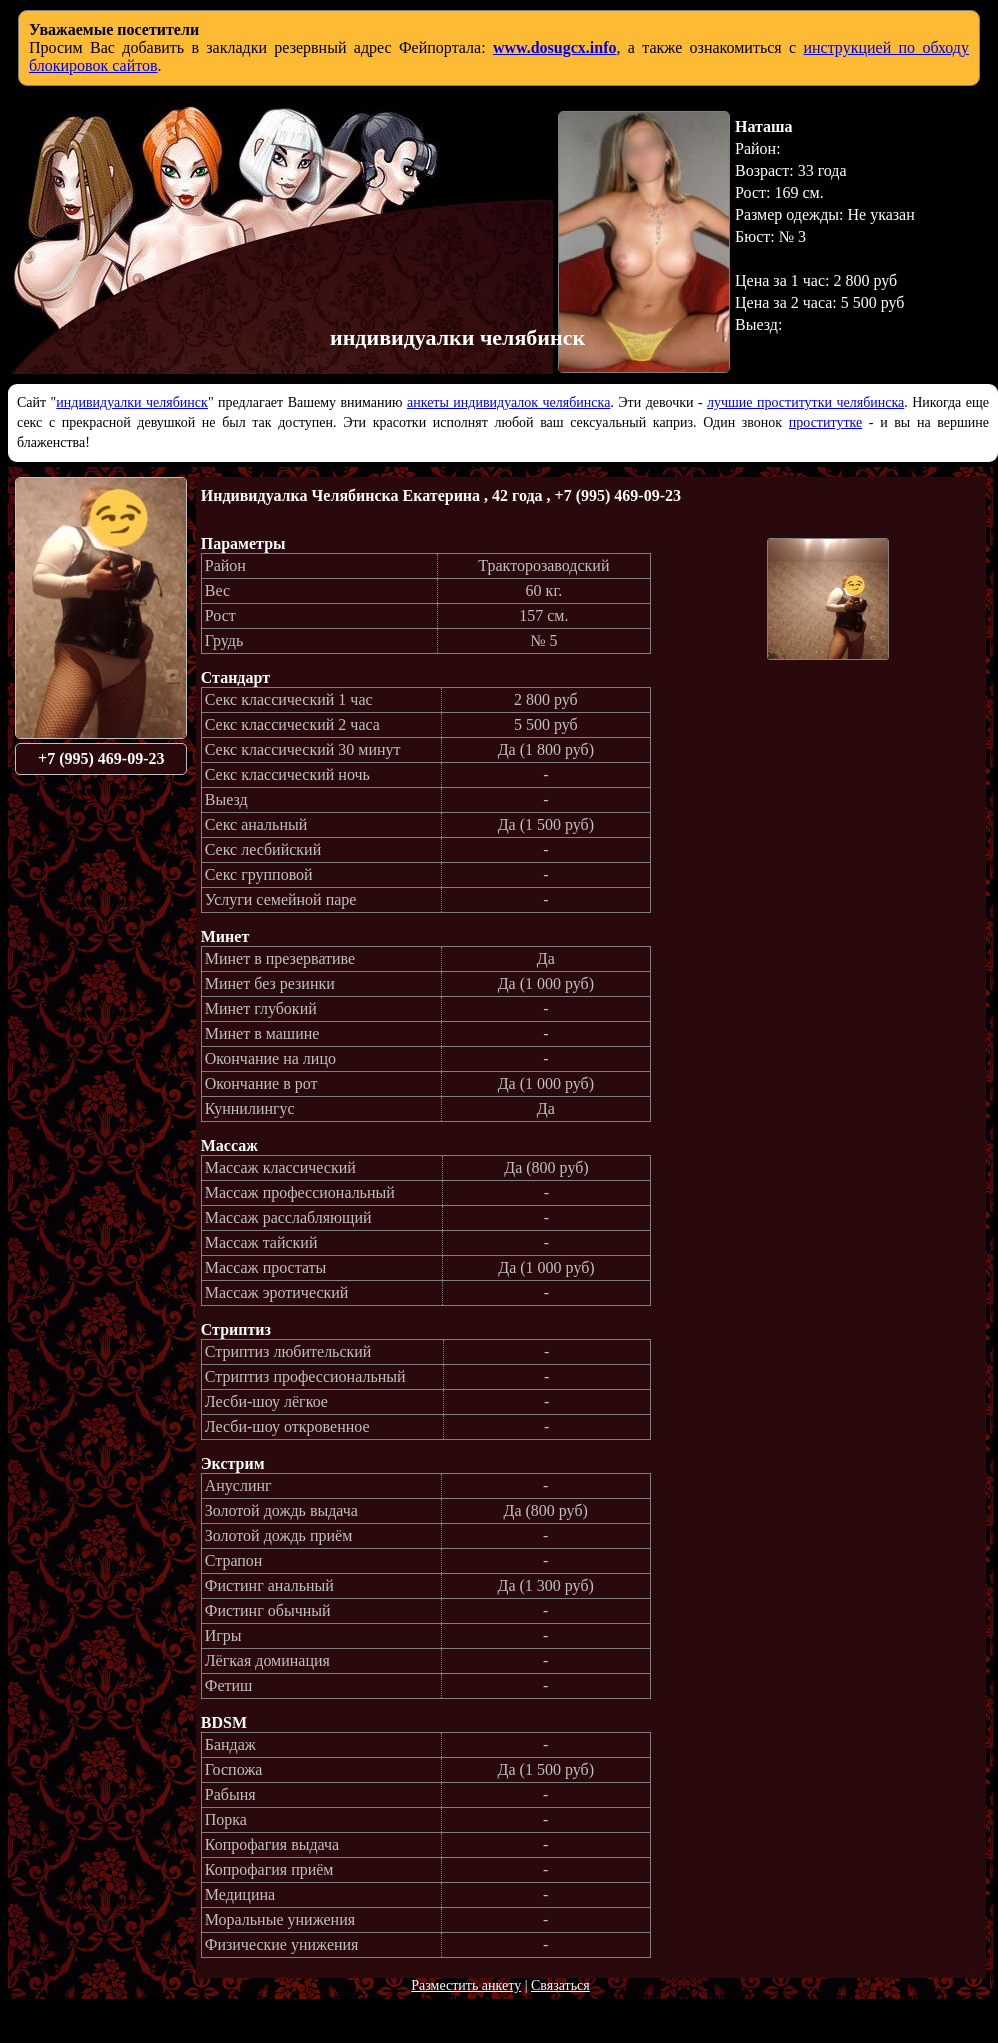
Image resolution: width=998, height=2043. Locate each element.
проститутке (825, 422)
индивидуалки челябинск (132, 402)
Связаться (560, 1985)
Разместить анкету (466, 1985)
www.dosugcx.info (555, 47)
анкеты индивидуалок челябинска (508, 402)
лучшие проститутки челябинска (805, 402)
